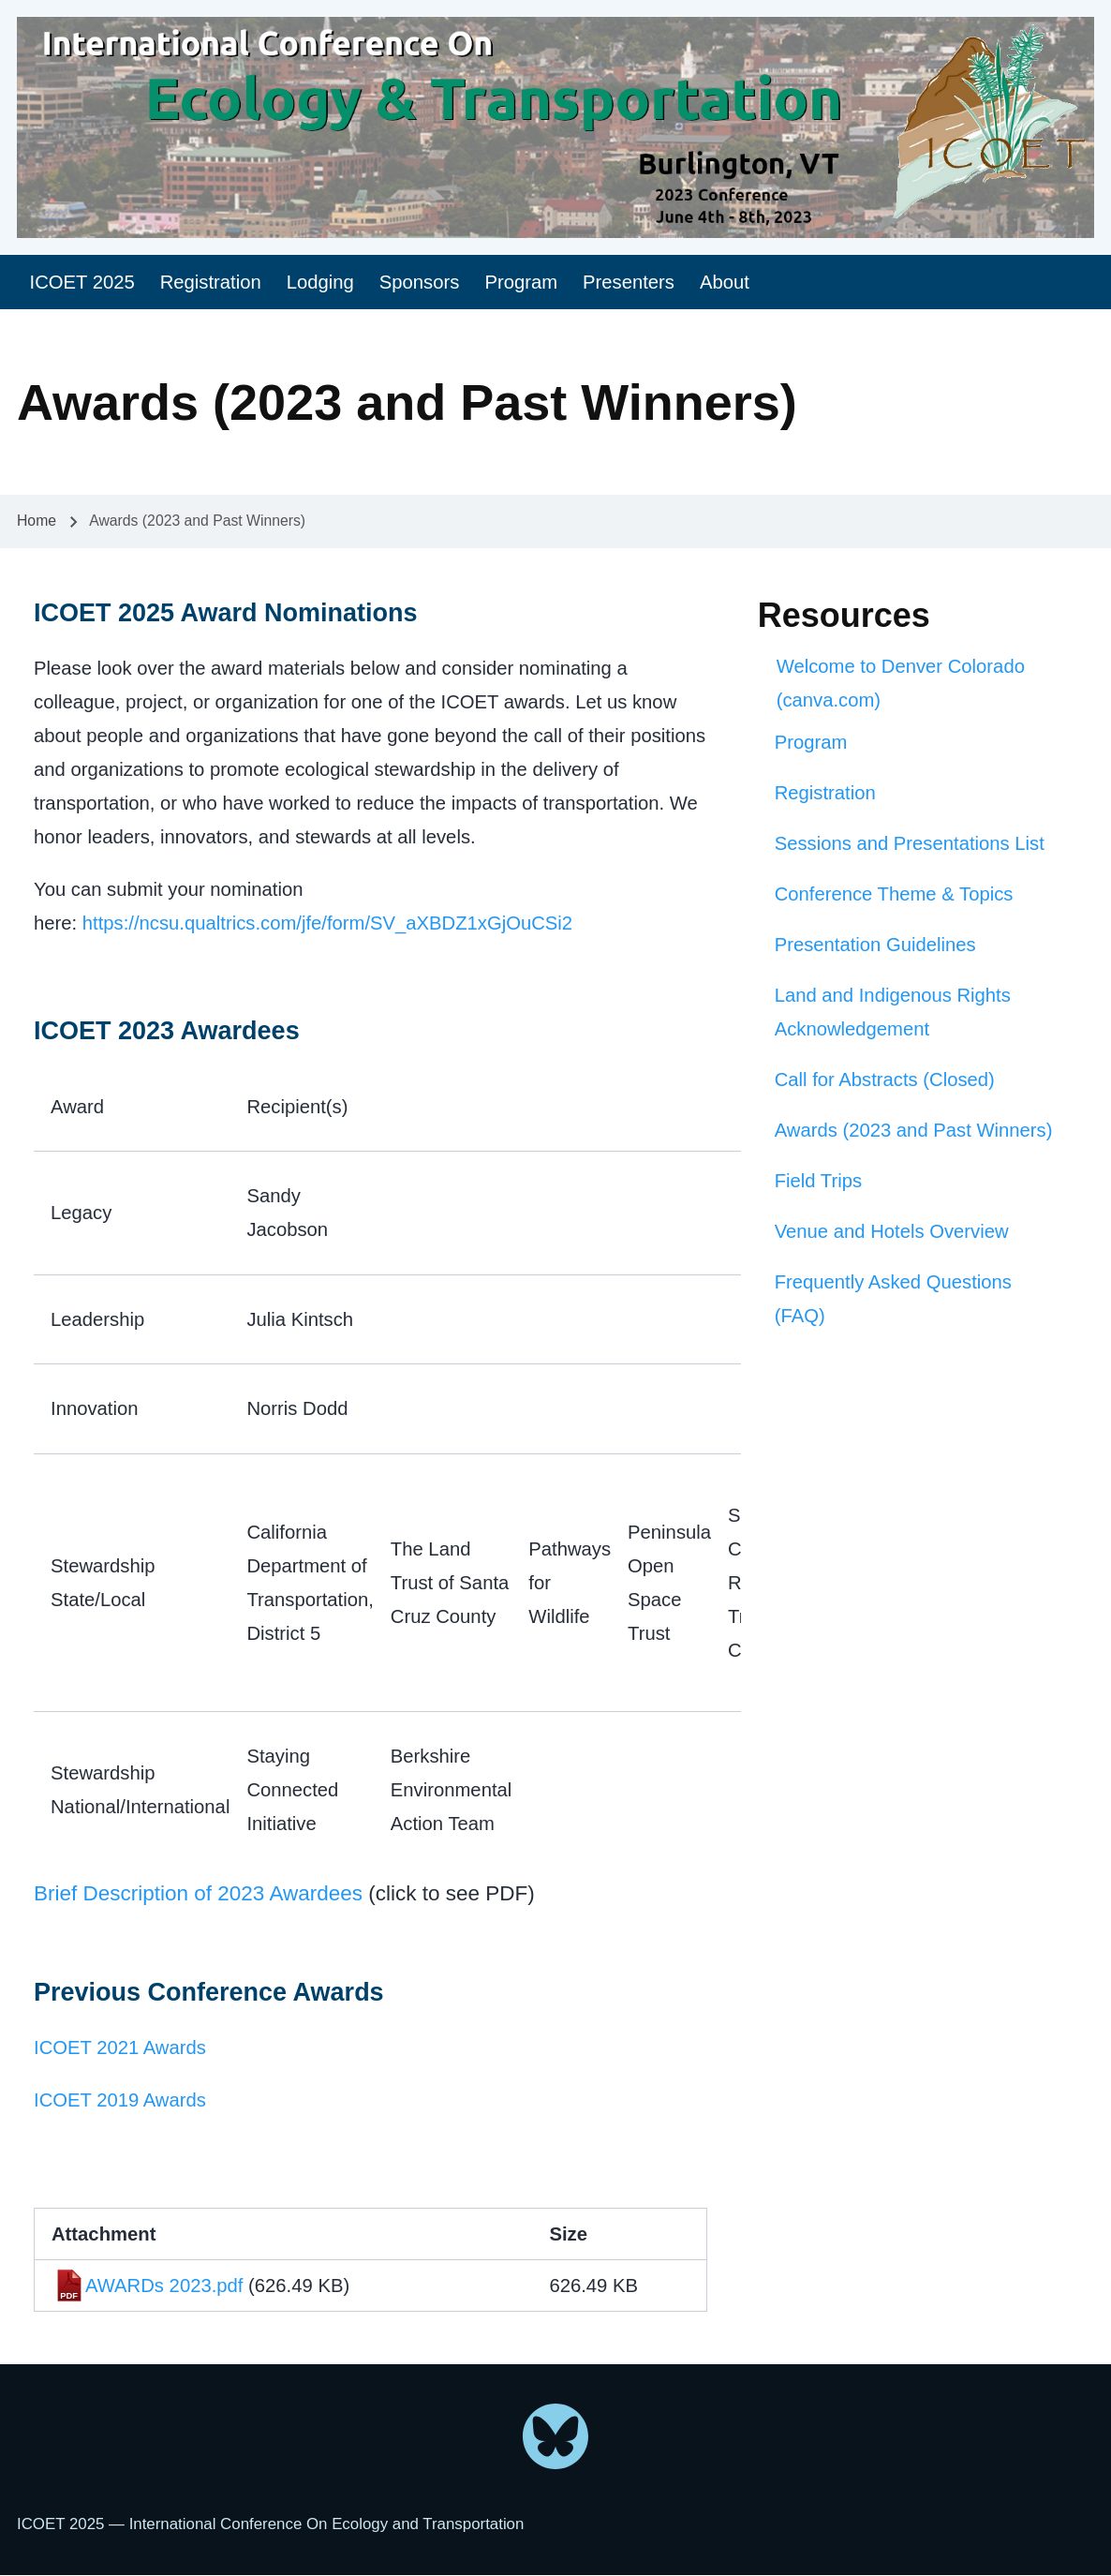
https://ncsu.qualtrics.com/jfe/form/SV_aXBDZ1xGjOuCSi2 (327, 923)
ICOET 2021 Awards (120, 2047)
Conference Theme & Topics (894, 894)
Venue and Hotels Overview (892, 1231)
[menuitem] (82, 282)
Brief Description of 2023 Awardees (198, 1893)
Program (811, 742)
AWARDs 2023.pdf (164, 2285)
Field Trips (818, 1180)
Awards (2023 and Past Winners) (914, 1130)
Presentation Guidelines (875, 944)
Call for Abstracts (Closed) (885, 1079)
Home (36, 521)
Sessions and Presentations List (909, 843)
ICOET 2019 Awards (120, 2100)
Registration (825, 792)
